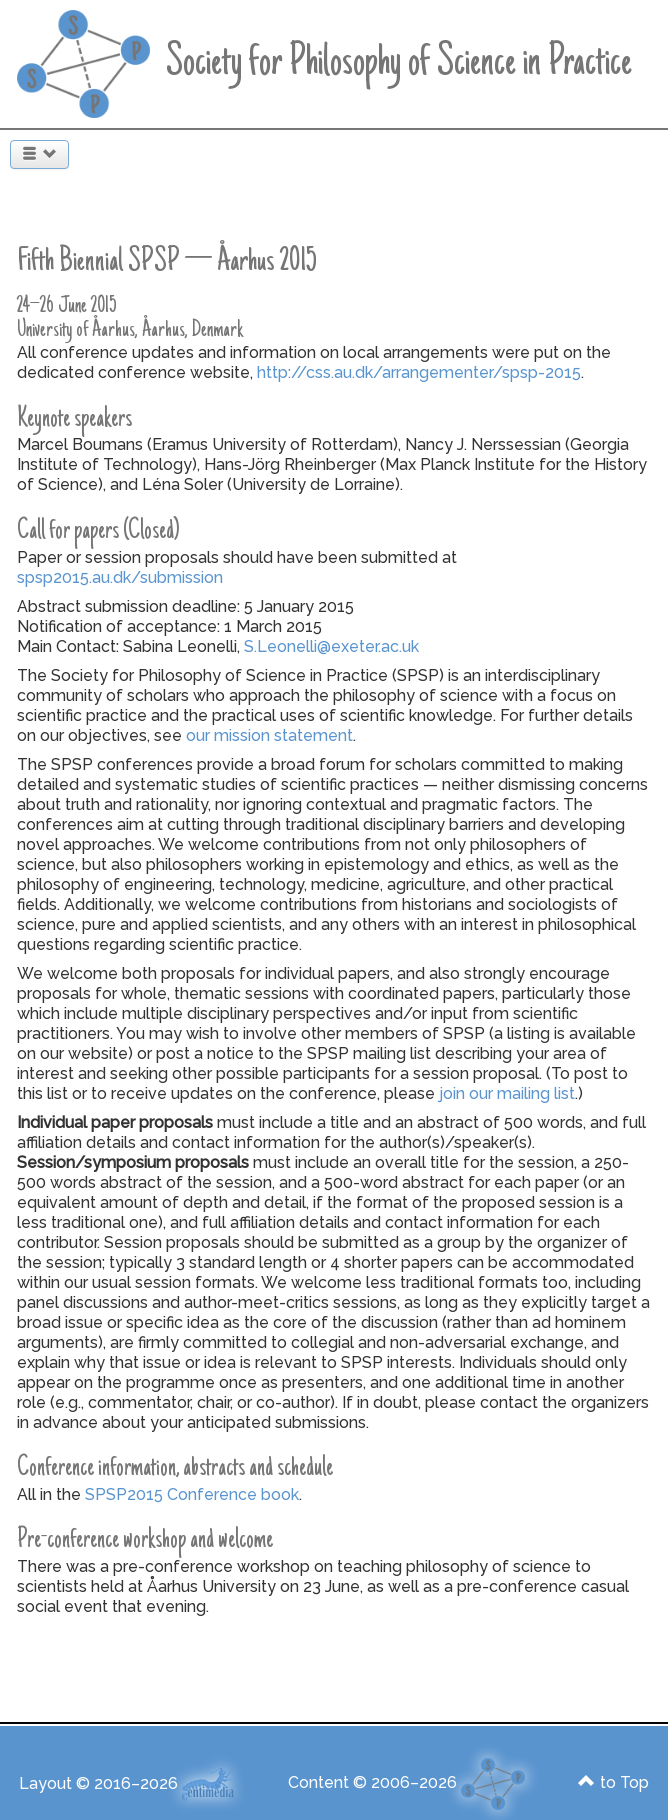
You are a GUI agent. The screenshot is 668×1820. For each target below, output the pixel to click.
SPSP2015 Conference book (192, 1494)
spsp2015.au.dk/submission (120, 577)
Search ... (0, 132)
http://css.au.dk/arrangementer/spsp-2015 (419, 372)
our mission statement (269, 735)
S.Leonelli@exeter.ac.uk (331, 646)
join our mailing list (507, 1093)
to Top (613, 1782)
